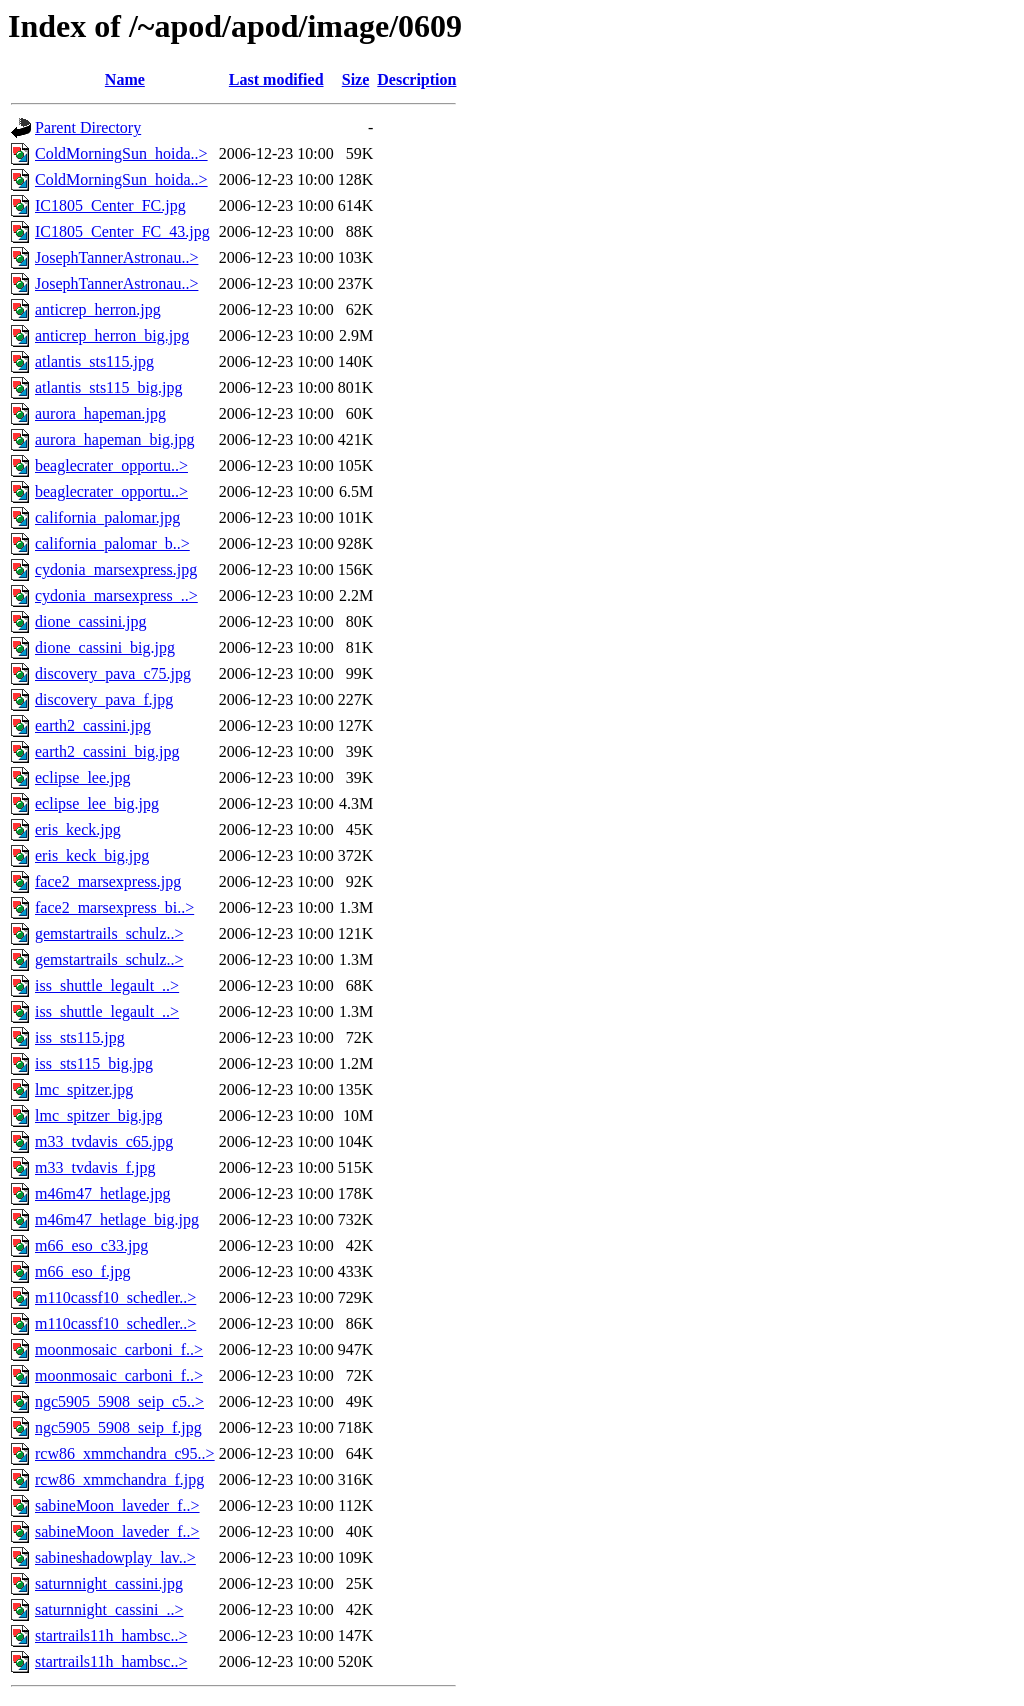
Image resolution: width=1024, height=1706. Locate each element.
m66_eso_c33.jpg (91, 1245)
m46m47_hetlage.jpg (103, 1193)
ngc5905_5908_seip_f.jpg (118, 1427)
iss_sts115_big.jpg (94, 1063)
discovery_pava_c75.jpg (113, 673)
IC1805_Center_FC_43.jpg (122, 231)
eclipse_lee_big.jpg (97, 803)
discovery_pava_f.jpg (104, 699)
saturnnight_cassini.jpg (109, 1583)
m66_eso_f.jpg (83, 1271)
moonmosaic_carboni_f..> (119, 1349)
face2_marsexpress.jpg (108, 881)
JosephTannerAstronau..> (116, 257)
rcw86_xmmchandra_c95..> (125, 1453)
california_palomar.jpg (107, 517)
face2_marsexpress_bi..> (114, 907)
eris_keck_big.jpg (92, 855)
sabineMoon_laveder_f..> (117, 1505)
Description (416, 79)
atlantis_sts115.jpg (94, 361)
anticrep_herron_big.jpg (112, 335)
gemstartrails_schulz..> (109, 933)
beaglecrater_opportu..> (111, 465)
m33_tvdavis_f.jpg (95, 1167)
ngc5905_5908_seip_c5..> (119, 1401)
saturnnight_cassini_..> (109, 1609)
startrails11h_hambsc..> (111, 1635)
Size (356, 79)
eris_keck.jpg (78, 829)
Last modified (276, 79)
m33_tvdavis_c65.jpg (104, 1141)
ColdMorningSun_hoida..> (121, 153)
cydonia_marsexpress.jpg (116, 569)
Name (125, 79)
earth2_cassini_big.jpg (107, 751)
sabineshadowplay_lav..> (115, 1557)
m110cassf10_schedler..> (115, 1297)
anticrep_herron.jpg (98, 309)
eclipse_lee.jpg (83, 777)
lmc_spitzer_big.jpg (99, 1115)
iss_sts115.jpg (80, 1037)
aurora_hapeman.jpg (100, 413)
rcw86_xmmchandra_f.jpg (119, 1479)
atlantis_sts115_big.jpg (108, 387)
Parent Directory (88, 127)
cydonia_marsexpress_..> (116, 595)
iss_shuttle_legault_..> (107, 985)
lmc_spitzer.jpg (84, 1089)
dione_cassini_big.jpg (105, 647)
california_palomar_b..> (112, 543)
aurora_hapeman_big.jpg (115, 439)
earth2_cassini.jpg (93, 725)
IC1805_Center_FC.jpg (110, 205)
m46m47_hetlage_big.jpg (117, 1219)
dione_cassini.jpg (91, 621)
